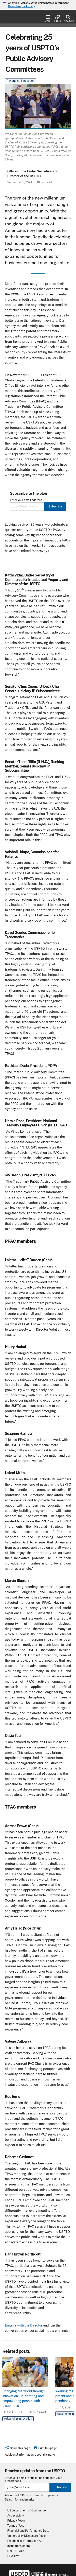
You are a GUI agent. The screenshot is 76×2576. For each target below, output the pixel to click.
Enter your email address (26, 500)
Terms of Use (15, 2525)
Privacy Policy (16, 2520)
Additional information (19, 2454)
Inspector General (19, 2545)
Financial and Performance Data (28, 2530)
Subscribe (60, 2487)
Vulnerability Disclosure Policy (26, 2535)
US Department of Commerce (26, 2510)
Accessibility (15, 2515)
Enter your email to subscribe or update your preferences (33, 2479)
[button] (17, 2448)
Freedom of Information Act (25, 2540)
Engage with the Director (23, 2325)
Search (68, 19)
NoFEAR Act (15, 2551)
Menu (48, 19)
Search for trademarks (19, 2499)
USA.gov (13, 2556)
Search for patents (46, 2495)
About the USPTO (16, 2495)
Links (57, 19)
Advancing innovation (20, 80)
